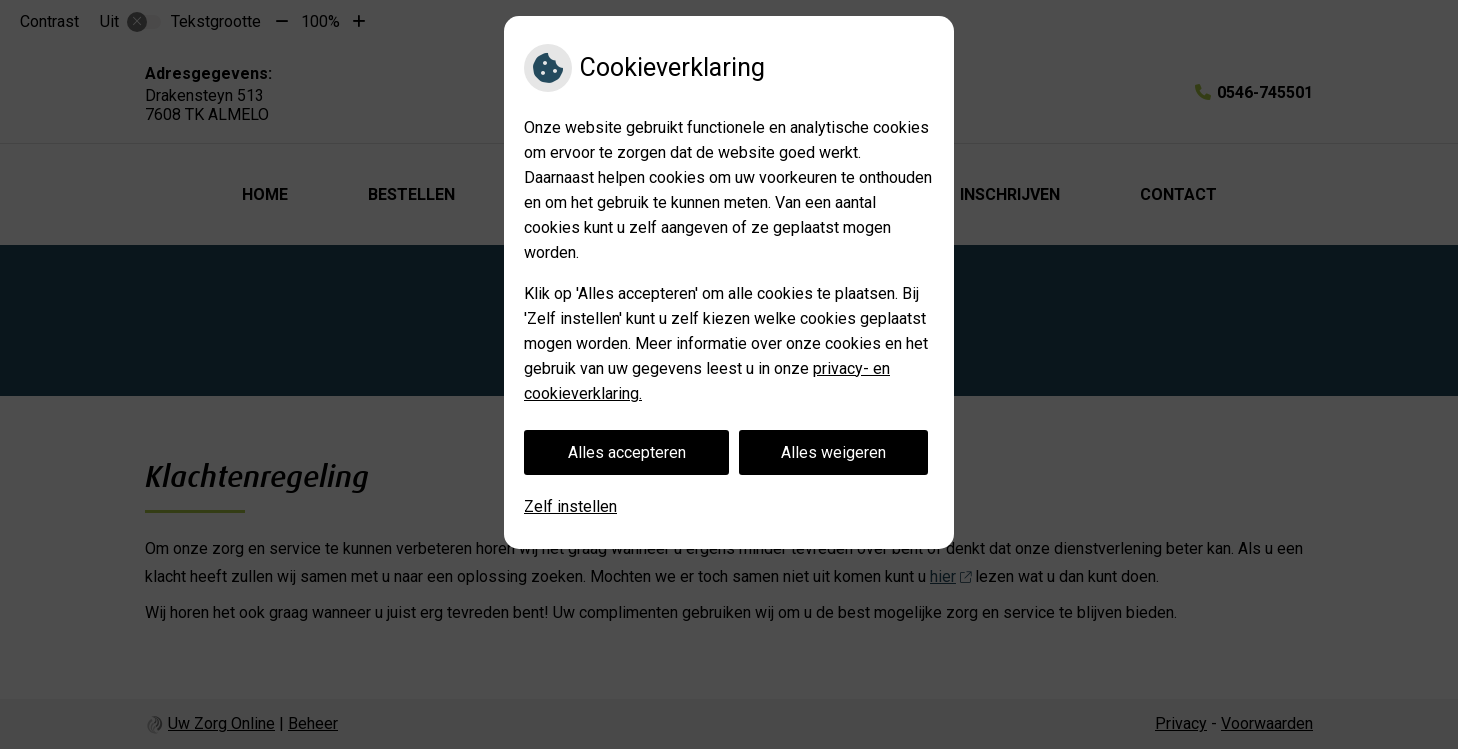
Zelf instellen (570, 506)
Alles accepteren (627, 452)
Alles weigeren (833, 452)
